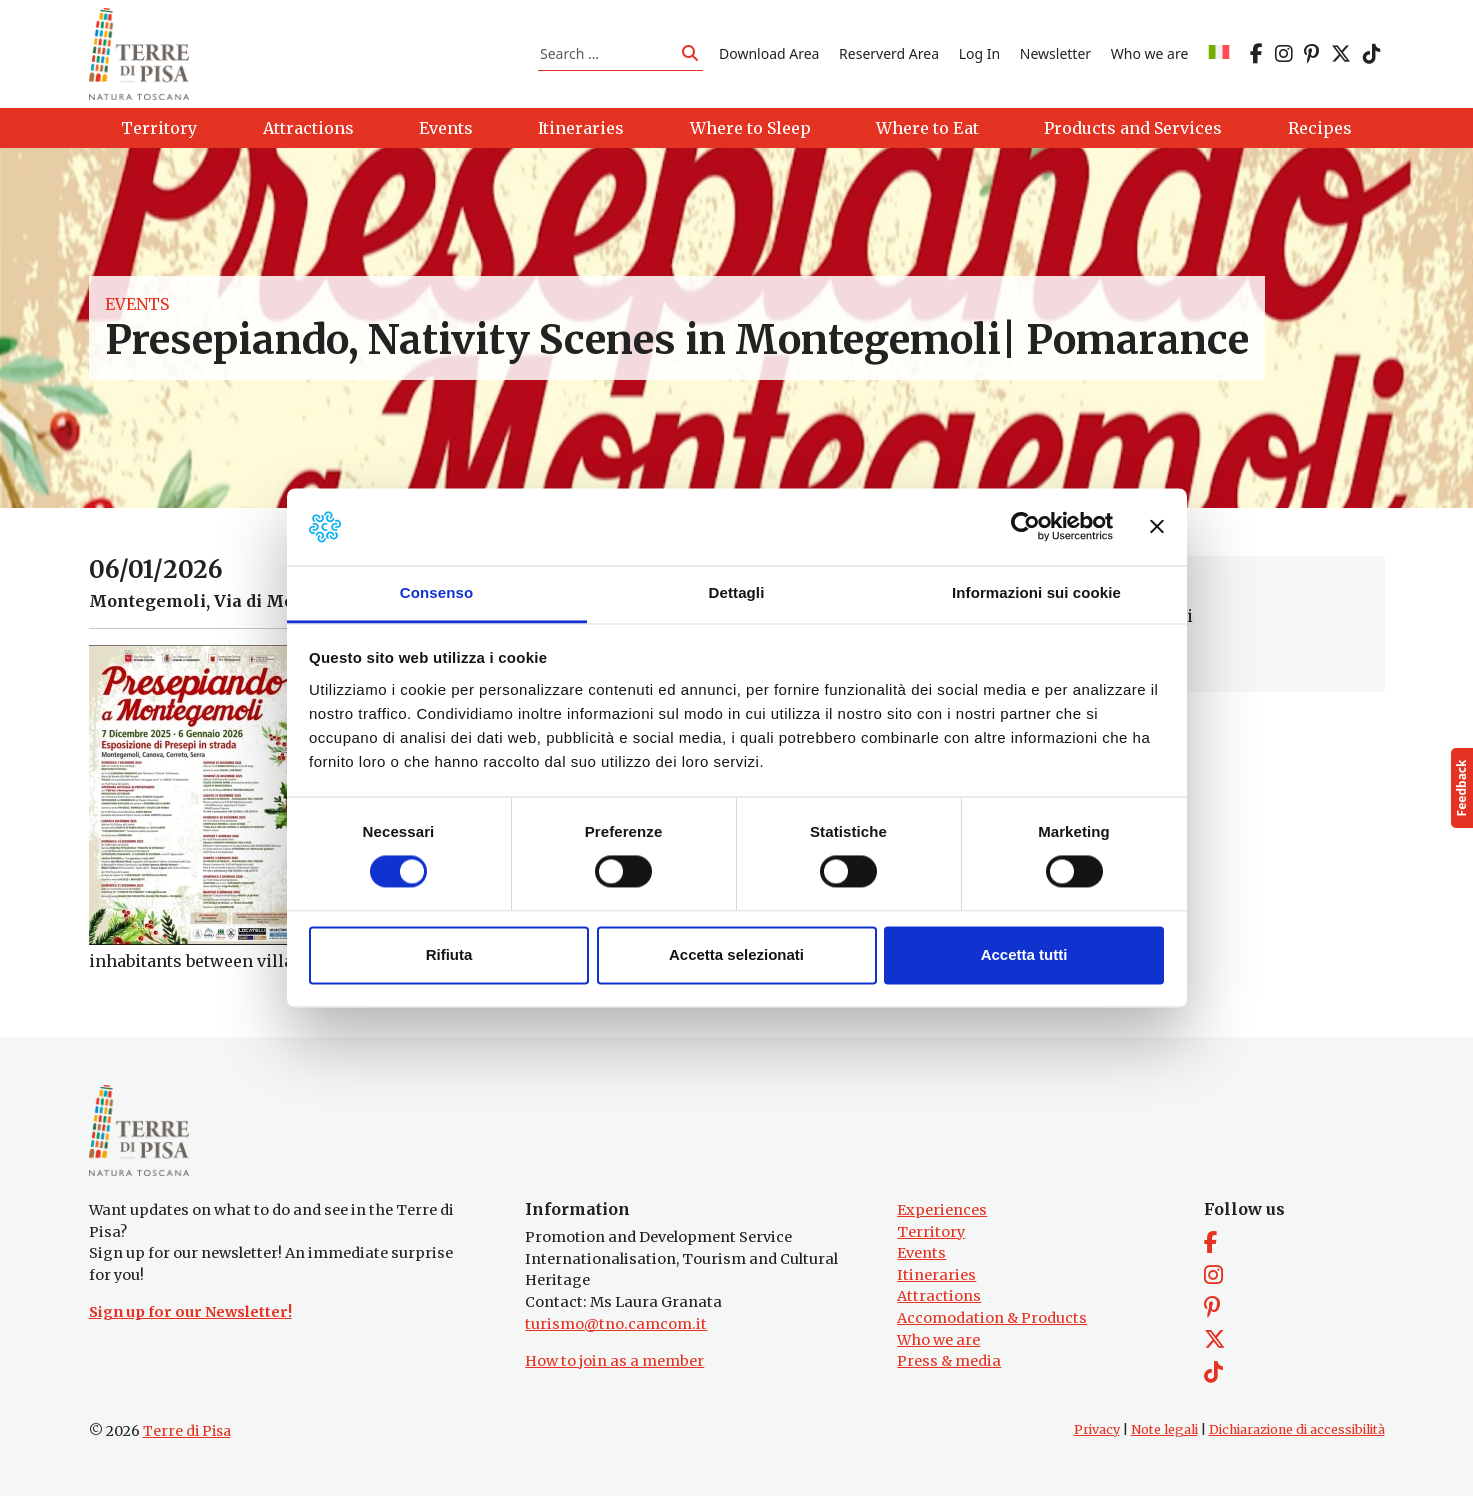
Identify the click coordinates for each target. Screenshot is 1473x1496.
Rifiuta (449, 954)
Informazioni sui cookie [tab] (1036, 592)
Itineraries (936, 1275)
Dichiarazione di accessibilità (1297, 1429)
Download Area (769, 53)
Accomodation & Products (992, 1318)
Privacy (1097, 1429)
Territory (931, 1232)
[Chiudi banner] (1157, 527)
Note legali (1164, 1429)
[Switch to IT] (1219, 53)
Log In (979, 53)
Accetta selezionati (736, 954)
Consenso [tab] (436, 592)
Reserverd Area (889, 53)
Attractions (939, 1296)
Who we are (1150, 53)
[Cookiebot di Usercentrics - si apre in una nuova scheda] (1025, 527)
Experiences (942, 1210)
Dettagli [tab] (737, 592)
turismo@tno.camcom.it (616, 1324)
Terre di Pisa (187, 1431)
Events (137, 304)
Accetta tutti (1024, 954)
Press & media (949, 1361)
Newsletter (1055, 53)
